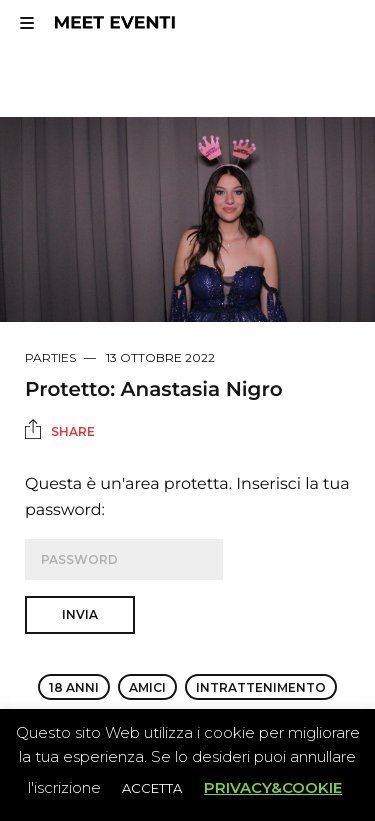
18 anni (74, 687)
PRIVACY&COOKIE (273, 787)
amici (147, 687)
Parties (50, 357)
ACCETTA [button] (152, 788)
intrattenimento (261, 687)
